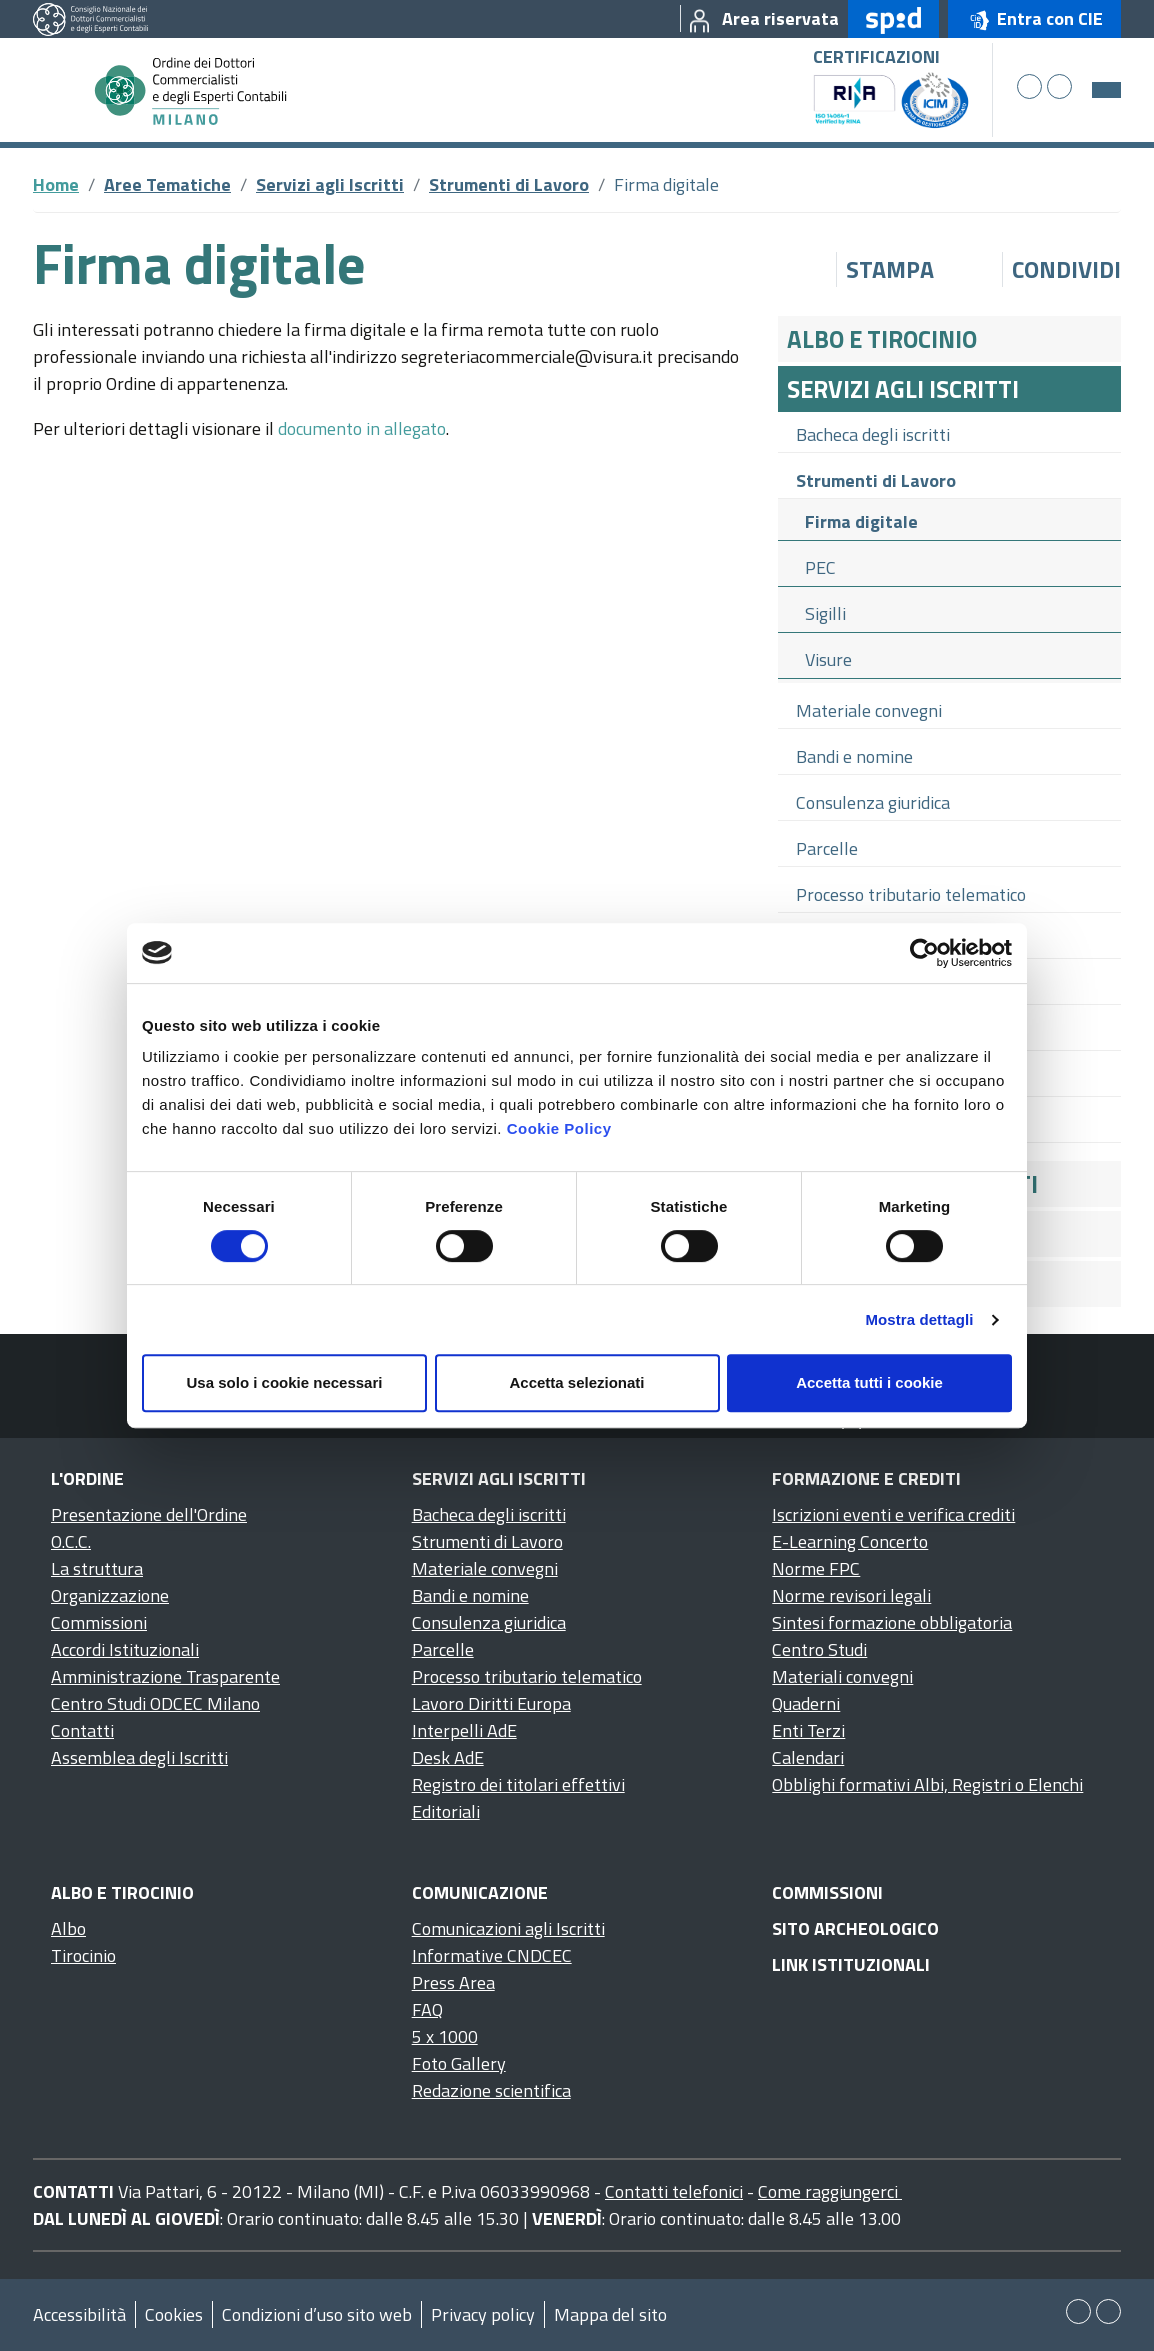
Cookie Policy (559, 1128)
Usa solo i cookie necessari (285, 1382)
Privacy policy (483, 2314)
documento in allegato (362, 428)
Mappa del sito (610, 2314)
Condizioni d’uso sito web (317, 2314)
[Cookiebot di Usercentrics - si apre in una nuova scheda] (924, 953)
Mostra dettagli (919, 1319)
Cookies (174, 2314)
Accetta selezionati (576, 1382)
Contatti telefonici (674, 2191)
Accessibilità (79, 2314)
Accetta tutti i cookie (869, 1382)
